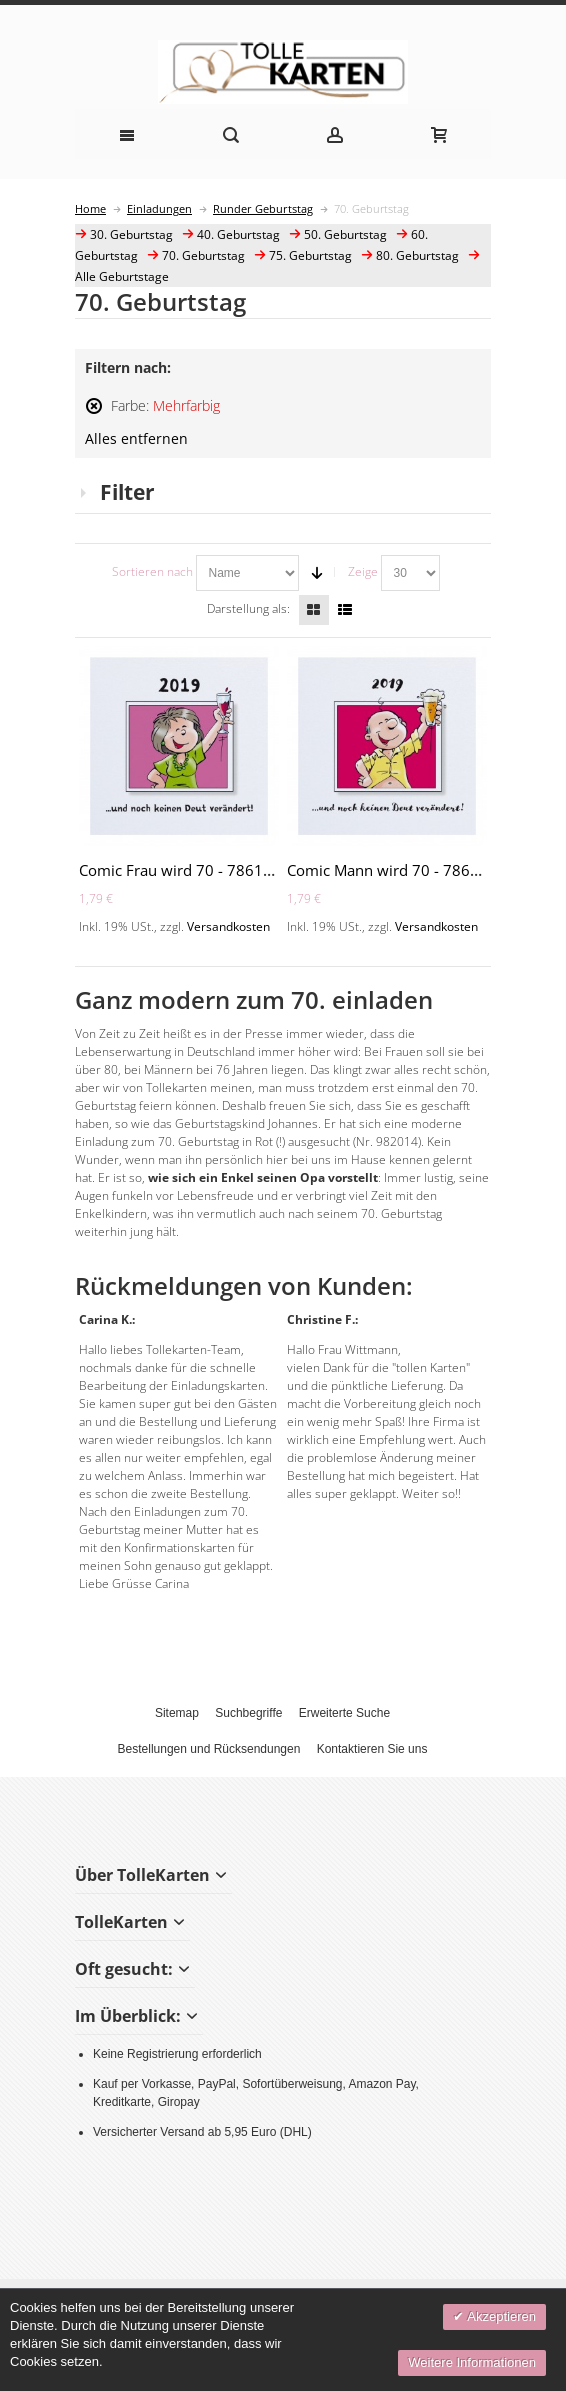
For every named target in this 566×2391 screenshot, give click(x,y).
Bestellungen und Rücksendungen (209, 1749)
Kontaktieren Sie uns (372, 1749)
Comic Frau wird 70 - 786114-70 (191, 870)
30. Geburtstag (131, 234)
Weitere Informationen (472, 2362)
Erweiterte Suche (344, 1713)
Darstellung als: (248, 608)
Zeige (363, 571)
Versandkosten (228, 926)
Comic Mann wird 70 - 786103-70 (403, 870)
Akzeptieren (500, 2316)
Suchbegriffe (248, 1713)
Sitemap (177, 1713)
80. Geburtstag (417, 255)
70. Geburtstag (203, 255)
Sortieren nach (152, 571)
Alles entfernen (136, 439)
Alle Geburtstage (122, 276)
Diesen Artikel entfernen (94, 414)
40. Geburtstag (238, 234)
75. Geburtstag (310, 255)
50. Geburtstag (345, 234)
